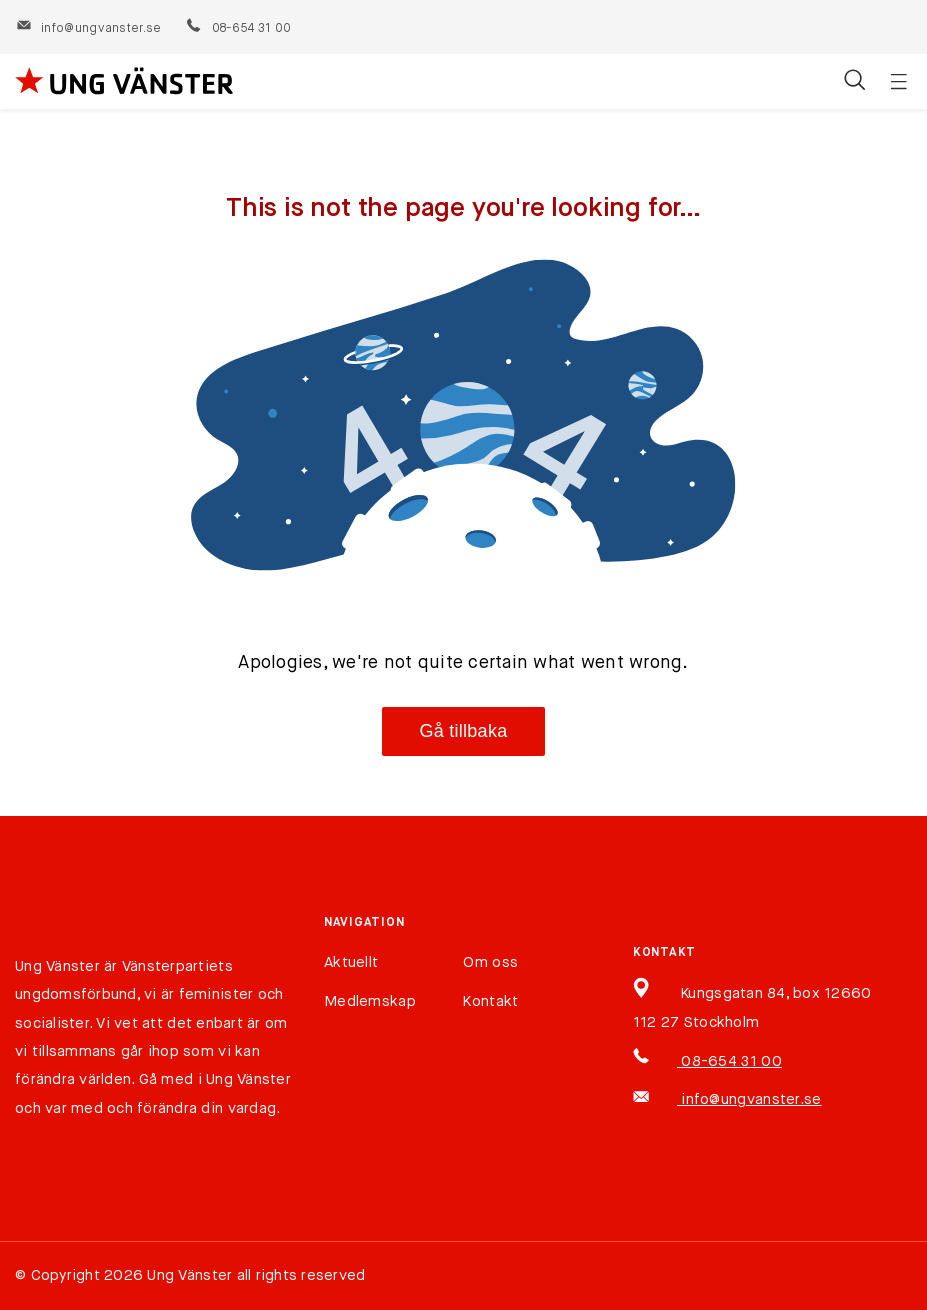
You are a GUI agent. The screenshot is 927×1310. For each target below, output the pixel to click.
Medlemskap (370, 1001)
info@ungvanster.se (88, 29)
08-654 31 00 (237, 29)
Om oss (490, 962)
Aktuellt (351, 962)
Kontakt (490, 1001)
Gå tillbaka (464, 731)
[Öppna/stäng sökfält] (854, 82)
